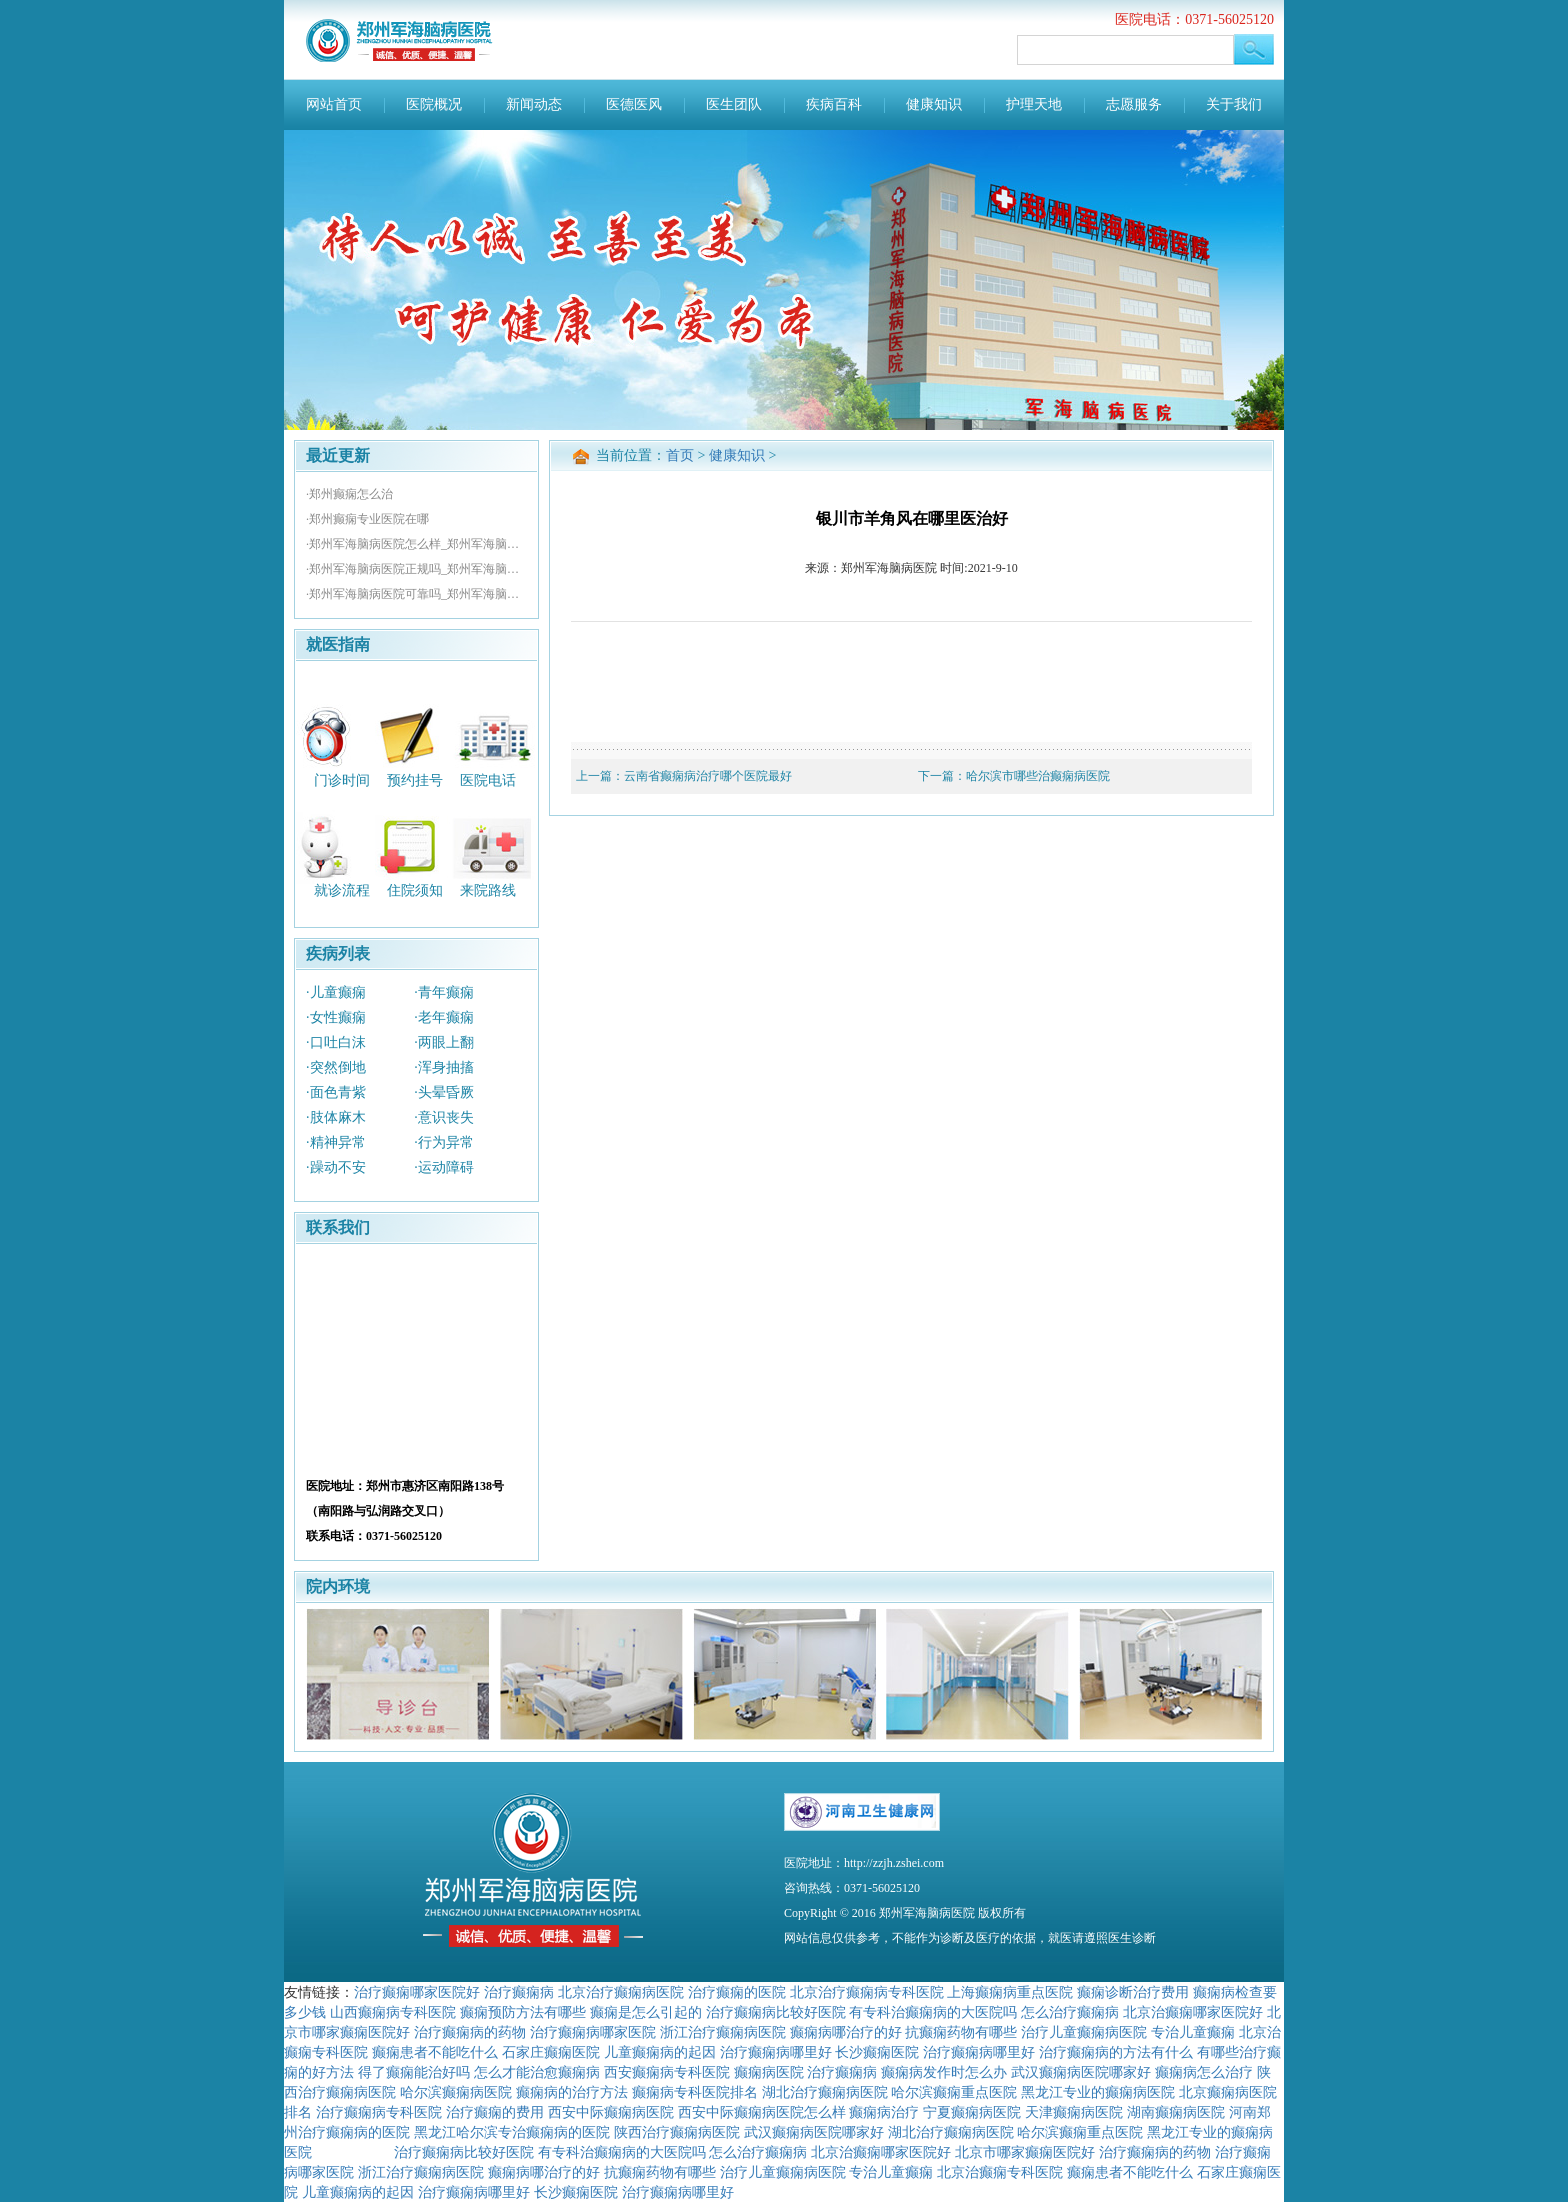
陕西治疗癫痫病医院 (677, 2132)
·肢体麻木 (336, 1117)
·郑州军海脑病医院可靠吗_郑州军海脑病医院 (416, 594)
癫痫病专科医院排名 (695, 2092)
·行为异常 (444, 1142)
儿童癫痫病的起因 (660, 2052)
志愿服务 (1134, 104)
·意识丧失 (444, 1117)
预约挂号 (415, 779)
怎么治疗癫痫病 (1070, 2012)
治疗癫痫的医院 (737, 1992)
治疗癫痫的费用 (495, 2112)
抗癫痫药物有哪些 (961, 2032)
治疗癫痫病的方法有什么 (1116, 2052)
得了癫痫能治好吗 (414, 2072)
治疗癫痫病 (519, 1992)
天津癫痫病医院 (1074, 2112)
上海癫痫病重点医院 (1010, 1992)
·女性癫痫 (336, 1017)
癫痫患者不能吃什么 (435, 2052)
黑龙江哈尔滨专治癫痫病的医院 (512, 2132)
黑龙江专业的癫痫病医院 (1098, 2092)
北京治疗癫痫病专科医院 (867, 1992)
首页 (680, 455)
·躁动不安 (336, 1167)
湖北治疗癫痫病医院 (825, 2092)
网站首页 (334, 104)
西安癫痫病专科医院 (667, 2072)
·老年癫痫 (444, 1017)
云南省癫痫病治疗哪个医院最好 (708, 776)
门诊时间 (342, 779)
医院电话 (488, 779)
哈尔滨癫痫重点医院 (954, 2092)
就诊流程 (342, 890)
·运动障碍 (444, 1167)
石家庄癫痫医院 (551, 2052)
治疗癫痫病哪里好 (776, 2052)
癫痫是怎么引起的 (646, 2012)
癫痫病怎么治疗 (1204, 2072)
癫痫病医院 (769, 2072)
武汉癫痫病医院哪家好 (1081, 2072)
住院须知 (415, 890)
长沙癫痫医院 (877, 2052)
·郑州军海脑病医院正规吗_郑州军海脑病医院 (416, 569)
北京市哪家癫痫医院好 (1025, 2152)
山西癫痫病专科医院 (393, 2012)
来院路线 (488, 890)
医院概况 (434, 104)
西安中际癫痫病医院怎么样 (762, 2112)
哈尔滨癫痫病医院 (456, 2092)
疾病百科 (834, 104)
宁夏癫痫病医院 (972, 2112)
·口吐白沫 (336, 1042)
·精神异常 (336, 1142)
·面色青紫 (336, 1092)
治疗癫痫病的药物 (470, 2032)
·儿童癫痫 (336, 992)
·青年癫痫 (444, 992)
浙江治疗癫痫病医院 (723, 2032)
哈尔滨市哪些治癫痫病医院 (1038, 776)
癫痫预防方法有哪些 (523, 2012)
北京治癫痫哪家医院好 (1193, 2012)
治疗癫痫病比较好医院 (776, 2012)
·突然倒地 (336, 1067)
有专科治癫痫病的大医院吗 (933, 2012)
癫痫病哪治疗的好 (846, 2032)
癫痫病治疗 (884, 2112)
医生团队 (734, 104)
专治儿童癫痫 (1193, 2032)
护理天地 (1034, 104)
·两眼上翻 (444, 1042)
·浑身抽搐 (444, 1067)
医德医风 (634, 104)
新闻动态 (534, 104)
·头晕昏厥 (444, 1092)
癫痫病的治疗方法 (572, 2092)
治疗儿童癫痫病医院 (1084, 2032)
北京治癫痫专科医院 (1000, 2172)
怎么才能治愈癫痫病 (537, 2072)
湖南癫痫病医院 (1176, 2112)
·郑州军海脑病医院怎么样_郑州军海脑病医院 (416, 544)
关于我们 (1234, 104)
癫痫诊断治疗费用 (1133, 1992)
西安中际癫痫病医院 (611, 2112)
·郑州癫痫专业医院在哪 (367, 519)
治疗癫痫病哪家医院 (593, 2032)
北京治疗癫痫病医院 (621, 1992)
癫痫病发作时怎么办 (944, 2072)
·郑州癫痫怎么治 (349, 494)
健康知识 (934, 104)
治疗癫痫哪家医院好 (417, 1992)
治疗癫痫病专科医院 (379, 2112)
